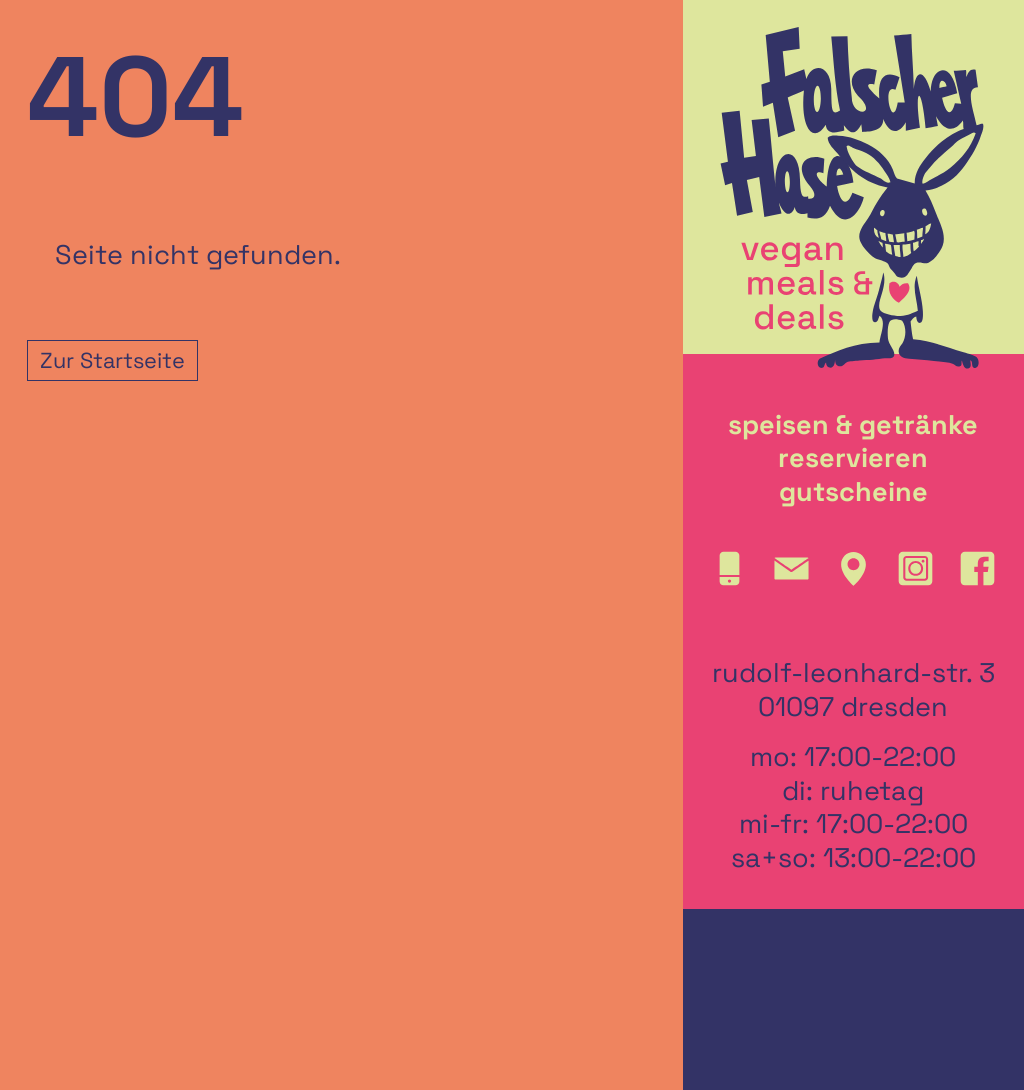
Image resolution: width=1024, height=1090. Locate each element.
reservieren (853, 458)
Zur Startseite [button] (112, 360)
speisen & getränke (853, 425)
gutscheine (853, 492)
